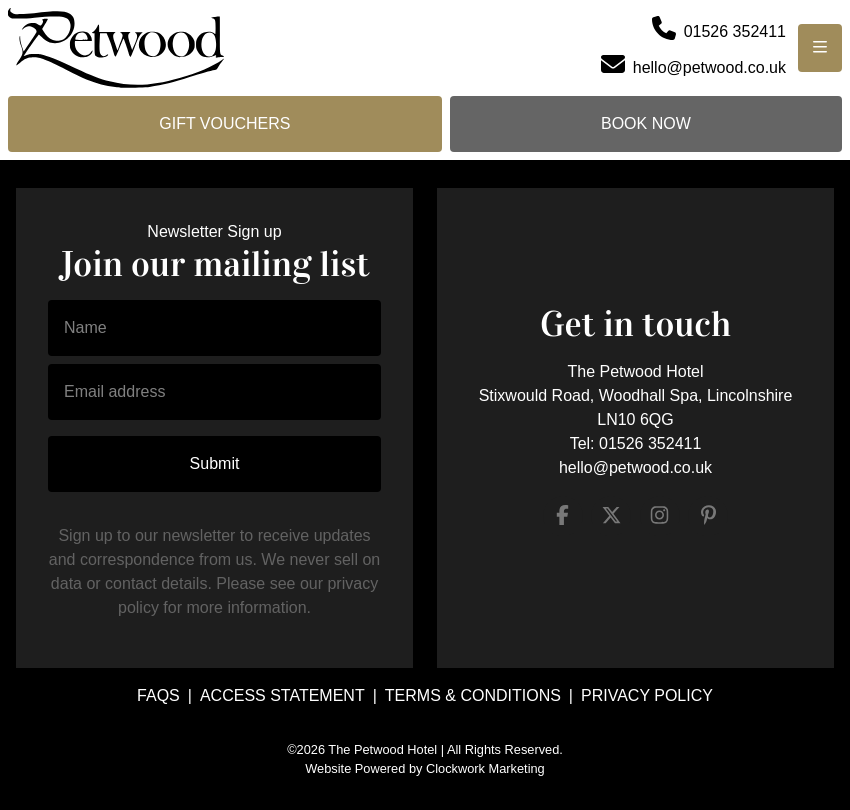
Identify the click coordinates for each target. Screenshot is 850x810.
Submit (215, 463)
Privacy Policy (647, 695)
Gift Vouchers (224, 123)
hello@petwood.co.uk (635, 467)
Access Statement (282, 695)
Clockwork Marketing (485, 768)
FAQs (158, 695)
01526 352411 (650, 443)
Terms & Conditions (473, 695)
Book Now (646, 123)
